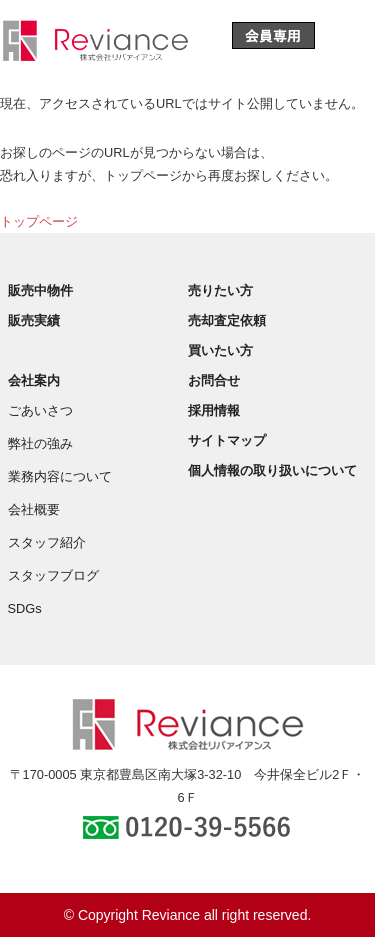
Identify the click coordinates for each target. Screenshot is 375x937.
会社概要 (34, 509)
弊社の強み (40, 443)
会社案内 (34, 380)
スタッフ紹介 (47, 542)
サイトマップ (227, 440)
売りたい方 (220, 290)
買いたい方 (220, 350)
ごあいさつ (40, 410)
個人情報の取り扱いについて (272, 470)
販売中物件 (40, 290)
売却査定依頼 (227, 320)
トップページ (39, 221)
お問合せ (214, 380)
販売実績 (34, 320)
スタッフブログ (53, 575)
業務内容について (60, 476)
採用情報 (214, 410)
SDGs (25, 608)
